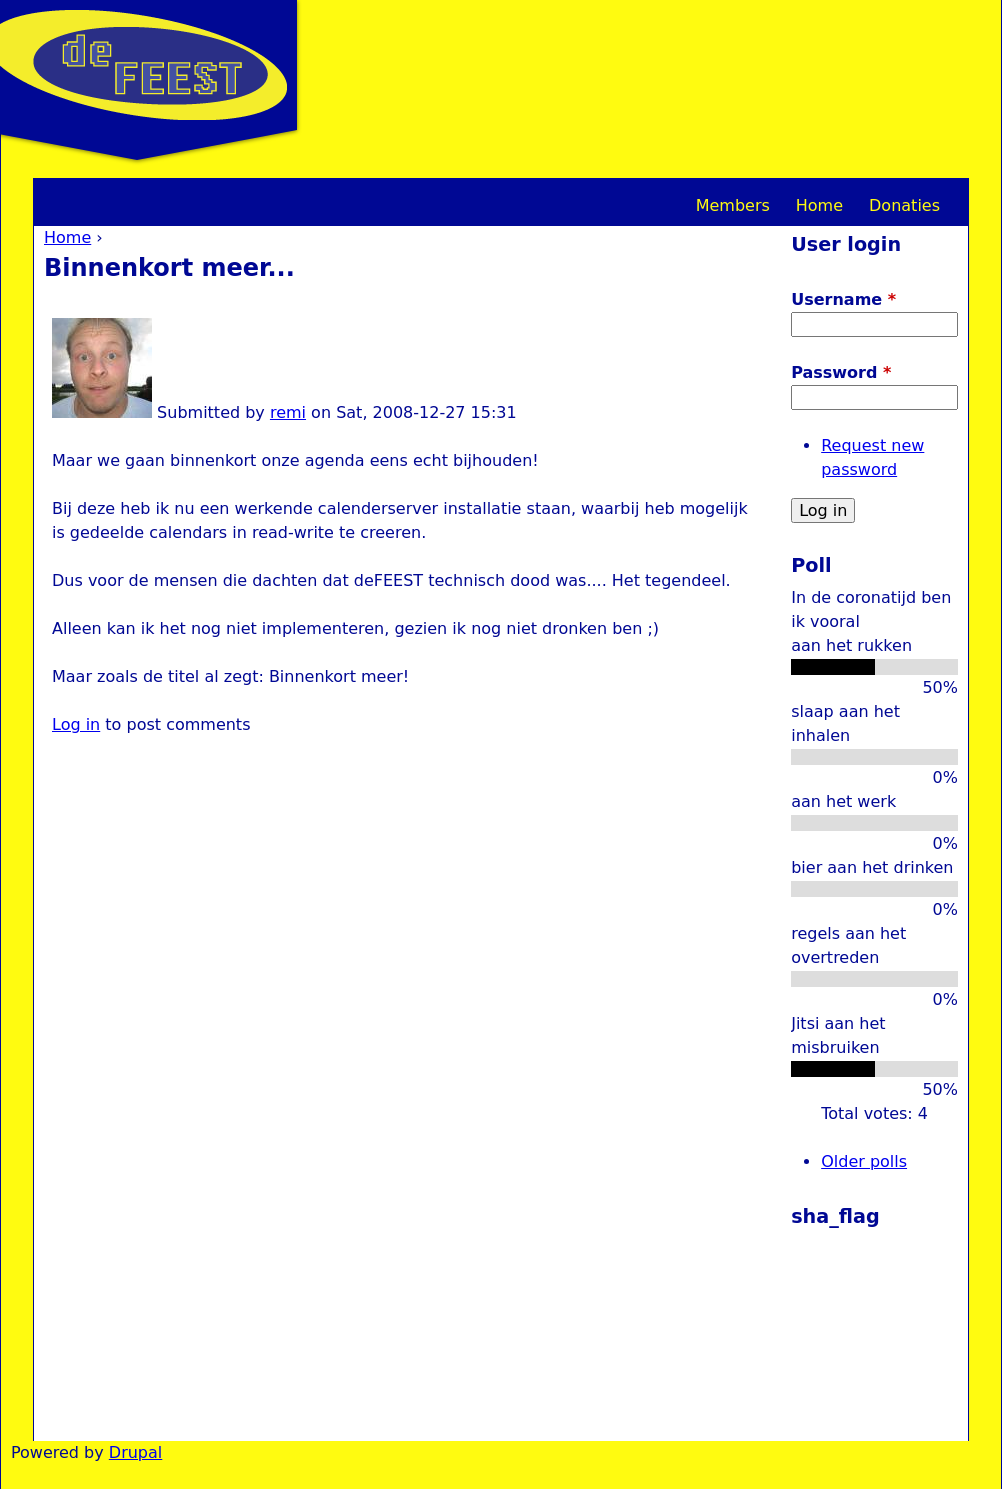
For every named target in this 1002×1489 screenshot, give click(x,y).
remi (288, 412)
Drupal (135, 1452)
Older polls (864, 1161)
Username (843, 299)
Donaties (904, 205)
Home (67, 237)
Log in (76, 724)
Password (841, 372)
